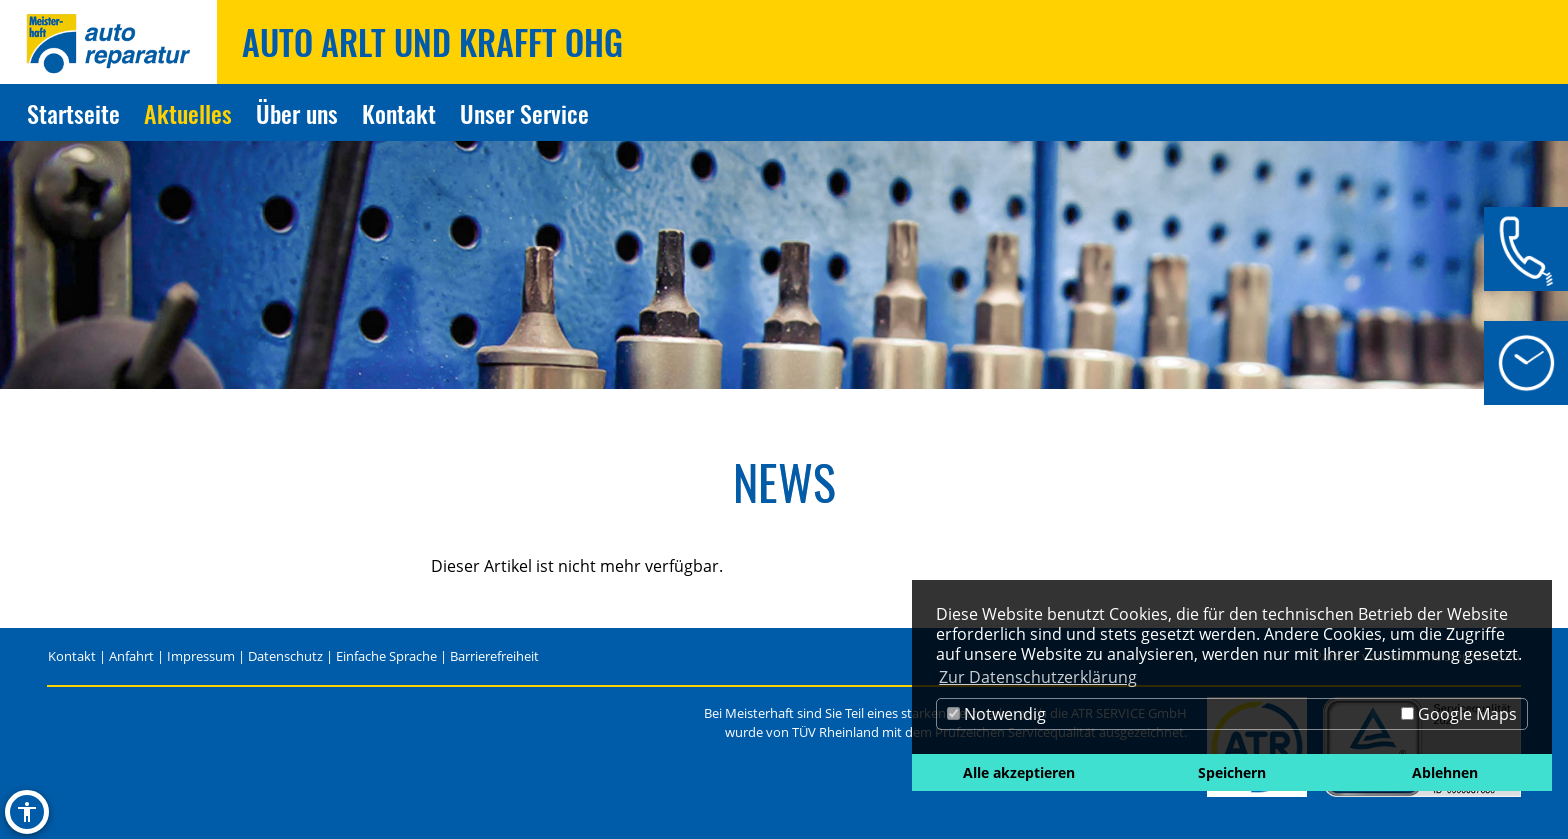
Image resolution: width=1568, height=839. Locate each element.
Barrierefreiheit (494, 656)
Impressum (201, 656)
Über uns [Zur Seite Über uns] (297, 113)
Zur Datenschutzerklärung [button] (1038, 677)
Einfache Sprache (386, 656)
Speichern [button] (1232, 772)
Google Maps (1459, 714)
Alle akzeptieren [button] (1019, 772)
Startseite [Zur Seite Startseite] (73, 113)
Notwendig (996, 714)
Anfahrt (131, 656)
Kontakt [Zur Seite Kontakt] (399, 113)
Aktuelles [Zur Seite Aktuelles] (188, 113)
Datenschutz (285, 656)
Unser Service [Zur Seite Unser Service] (524, 113)
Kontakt (72, 656)
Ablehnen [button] (1445, 772)
